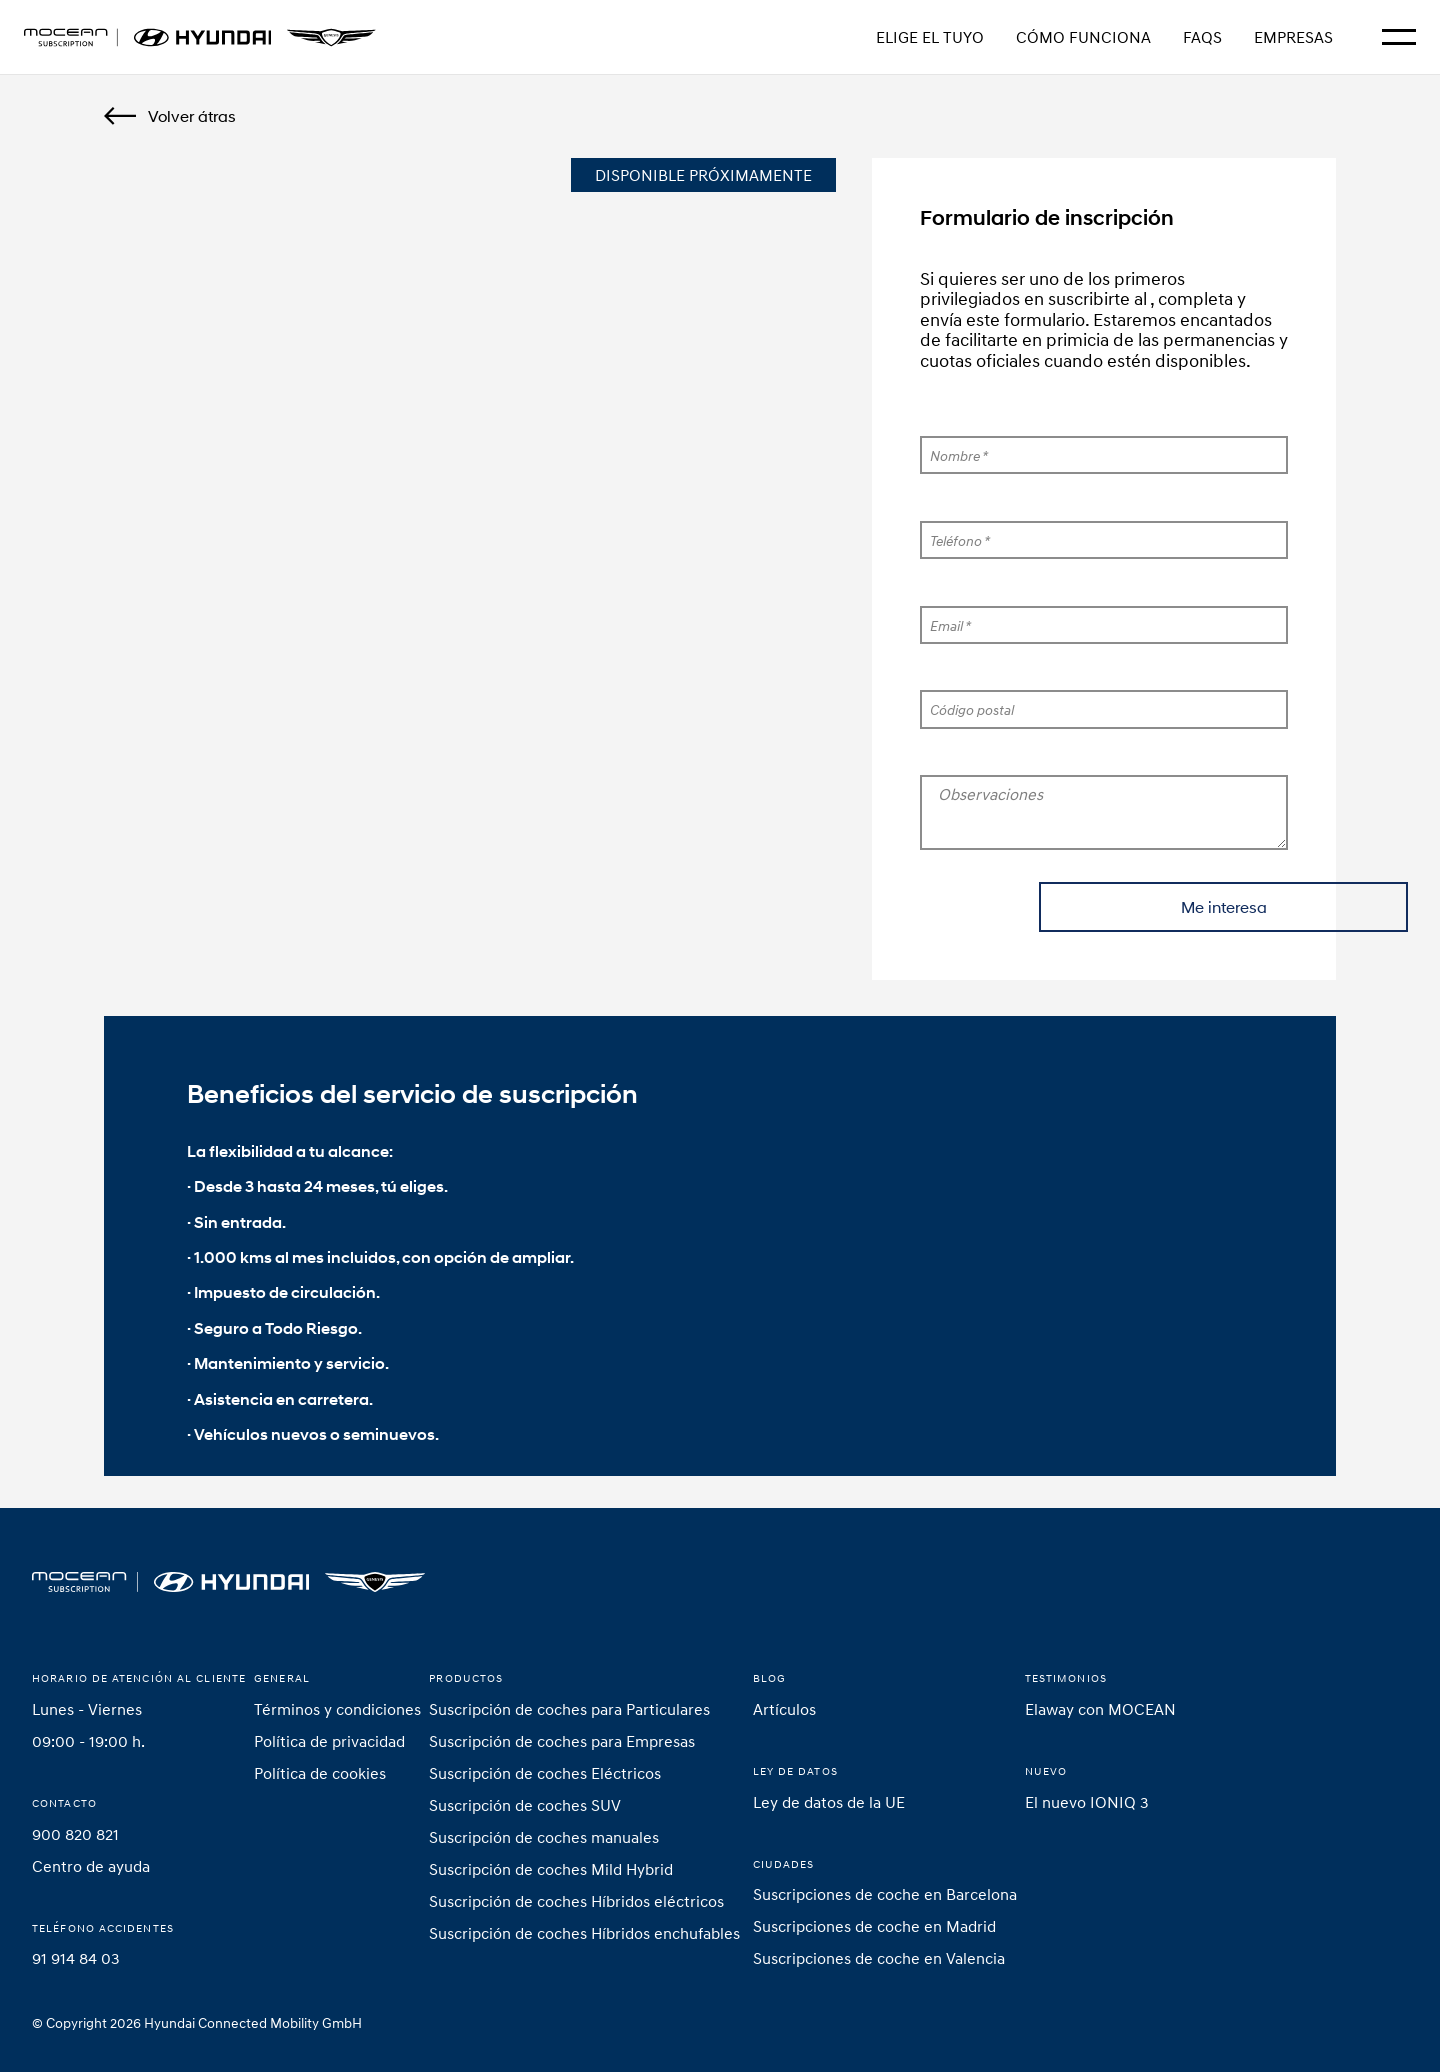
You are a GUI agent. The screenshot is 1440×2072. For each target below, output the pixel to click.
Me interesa (1104, 906)
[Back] (170, 116)
